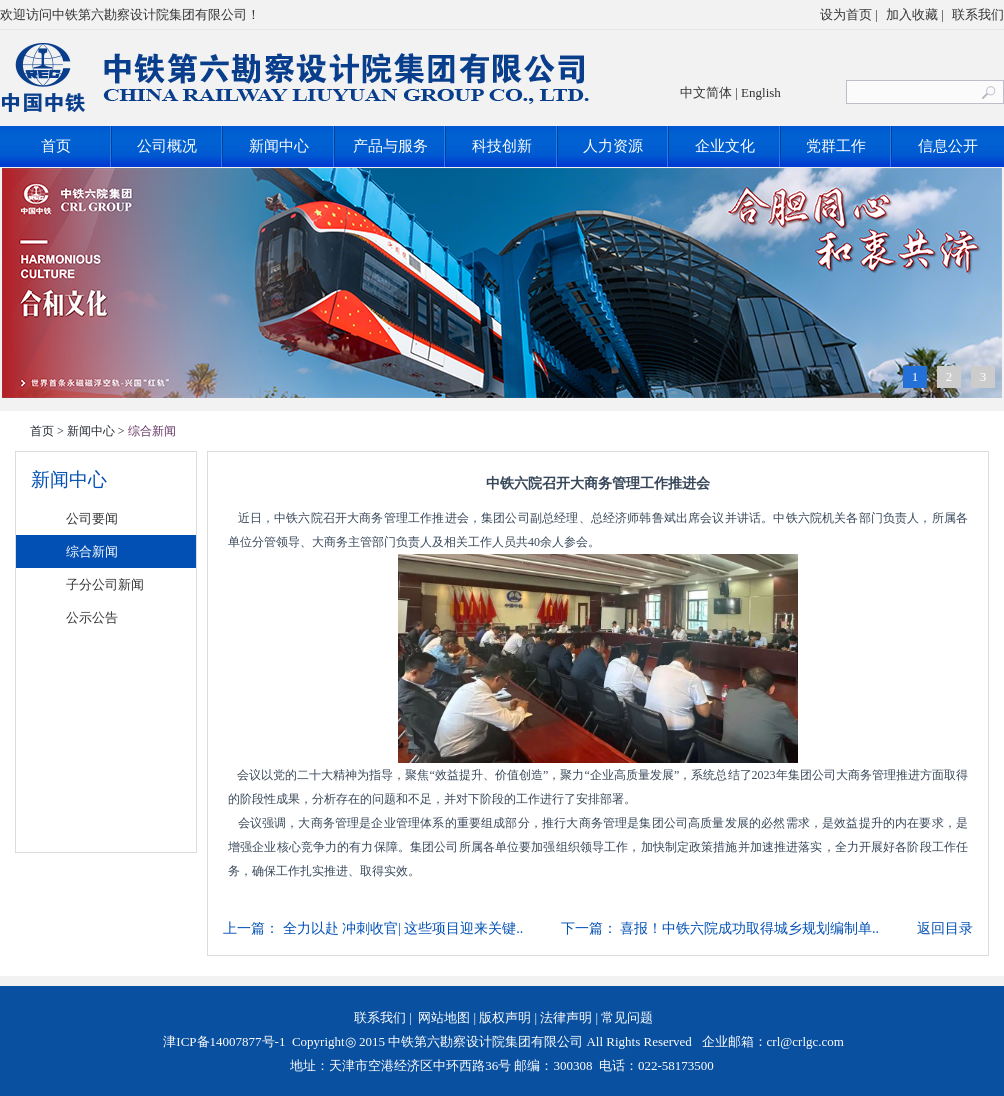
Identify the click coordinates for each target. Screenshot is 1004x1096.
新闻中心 (279, 146)
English (761, 92)
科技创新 (502, 146)
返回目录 (945, 928)
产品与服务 (390, 146)
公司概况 (167, 146)
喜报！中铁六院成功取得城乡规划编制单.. (749, 928)
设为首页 (846, 14)
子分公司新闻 (105, 584)
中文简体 (706, 92)
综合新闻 (92, 551)
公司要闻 (92, 518)
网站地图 (444, 1017)
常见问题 (627, 1017)
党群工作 (836, 146)
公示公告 (92, 617)
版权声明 (505, 1017)
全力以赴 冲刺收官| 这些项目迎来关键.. (403, 928)
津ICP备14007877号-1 (222, 1041)
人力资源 (613, 146)
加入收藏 (912, 14)
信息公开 (948, 146)
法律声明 (566, 1017)
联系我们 (978, 14)
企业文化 (725, 146)
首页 (56, 146)
